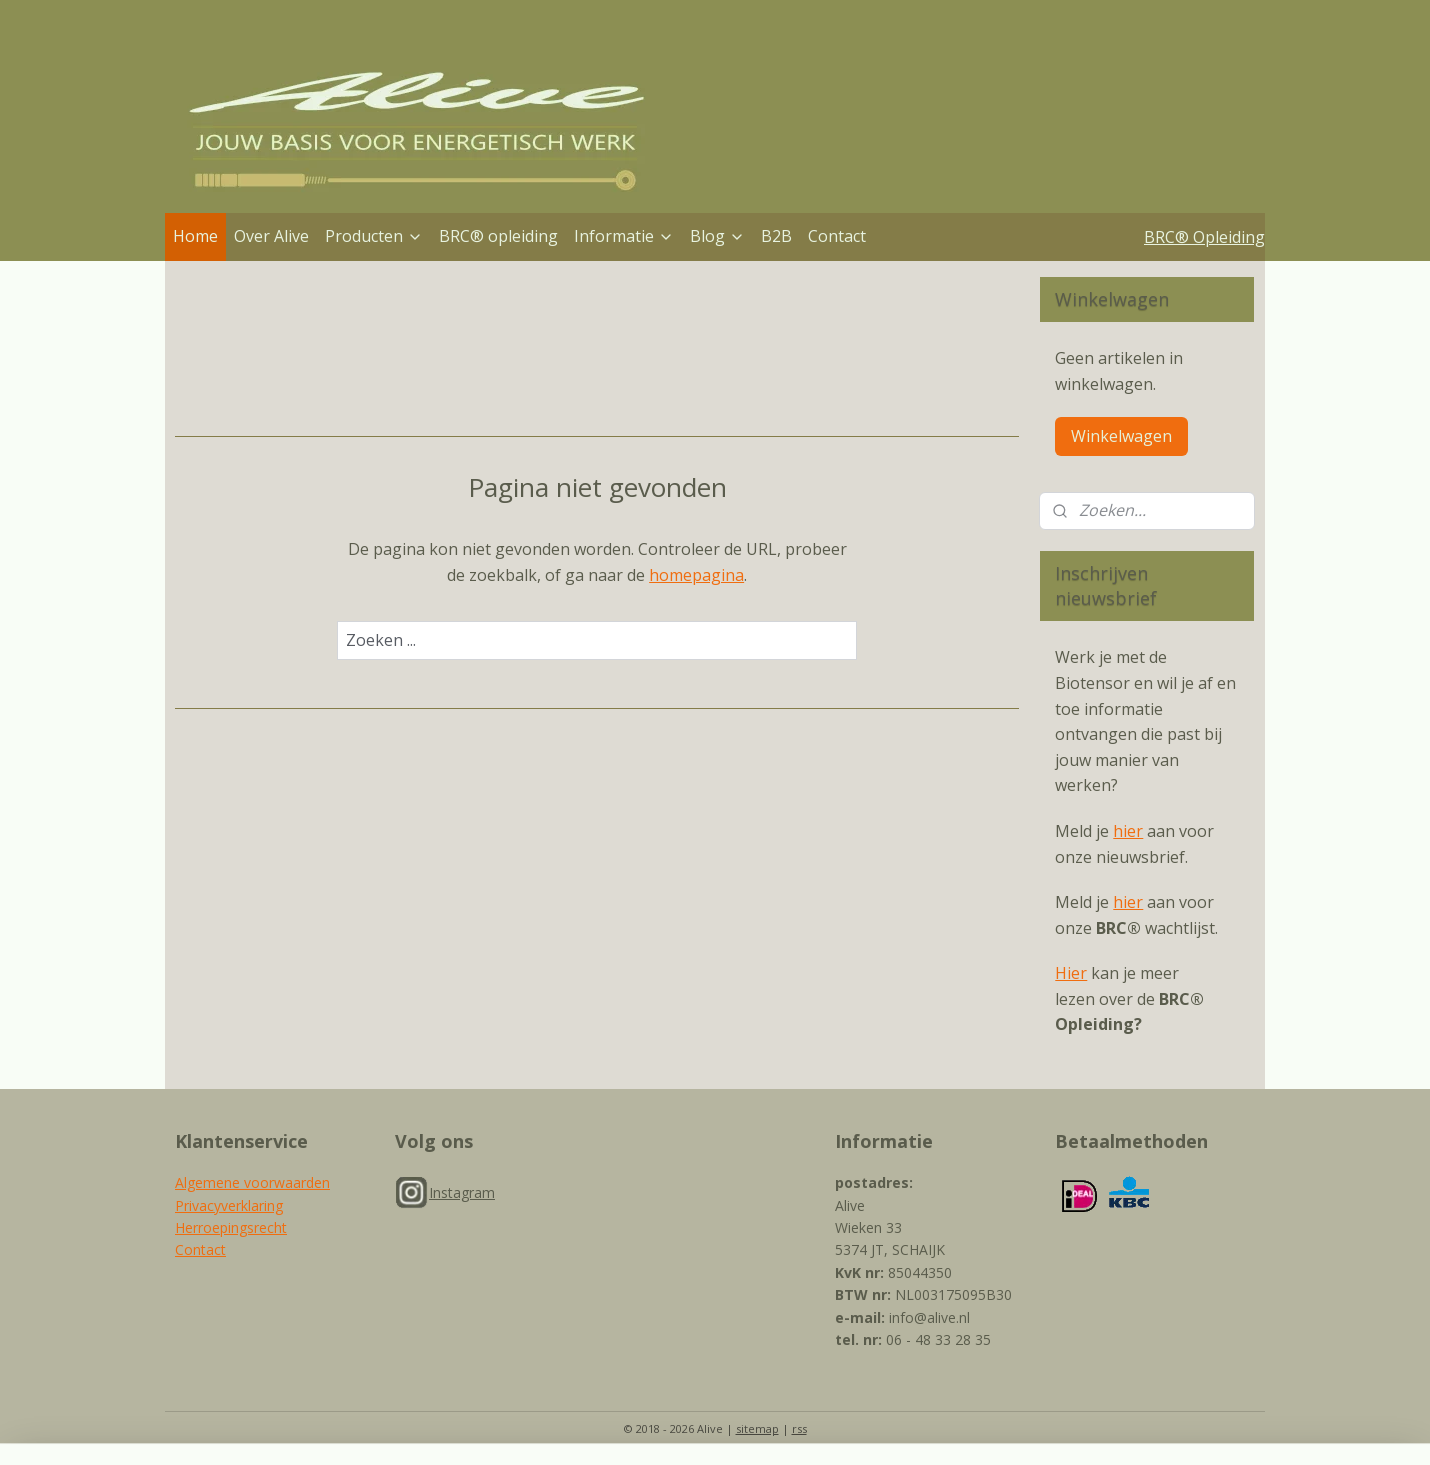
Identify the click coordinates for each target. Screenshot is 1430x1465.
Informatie (624, 236)
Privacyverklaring (229, 1205)
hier (1128, 831)
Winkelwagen (1121, 436)
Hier (1071, 973)
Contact (837, 236)
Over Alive (271, 236)
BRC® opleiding (498, 236)
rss (799, 1428)
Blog (717, 236)
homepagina (696, 575)
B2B (776, 236)
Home (195, 236)
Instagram (462, 1192)
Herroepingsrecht (231, 1227)
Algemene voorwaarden (252, 1182)
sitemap (757, 1428)
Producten (374, 236)
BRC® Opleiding (1204, 237)
